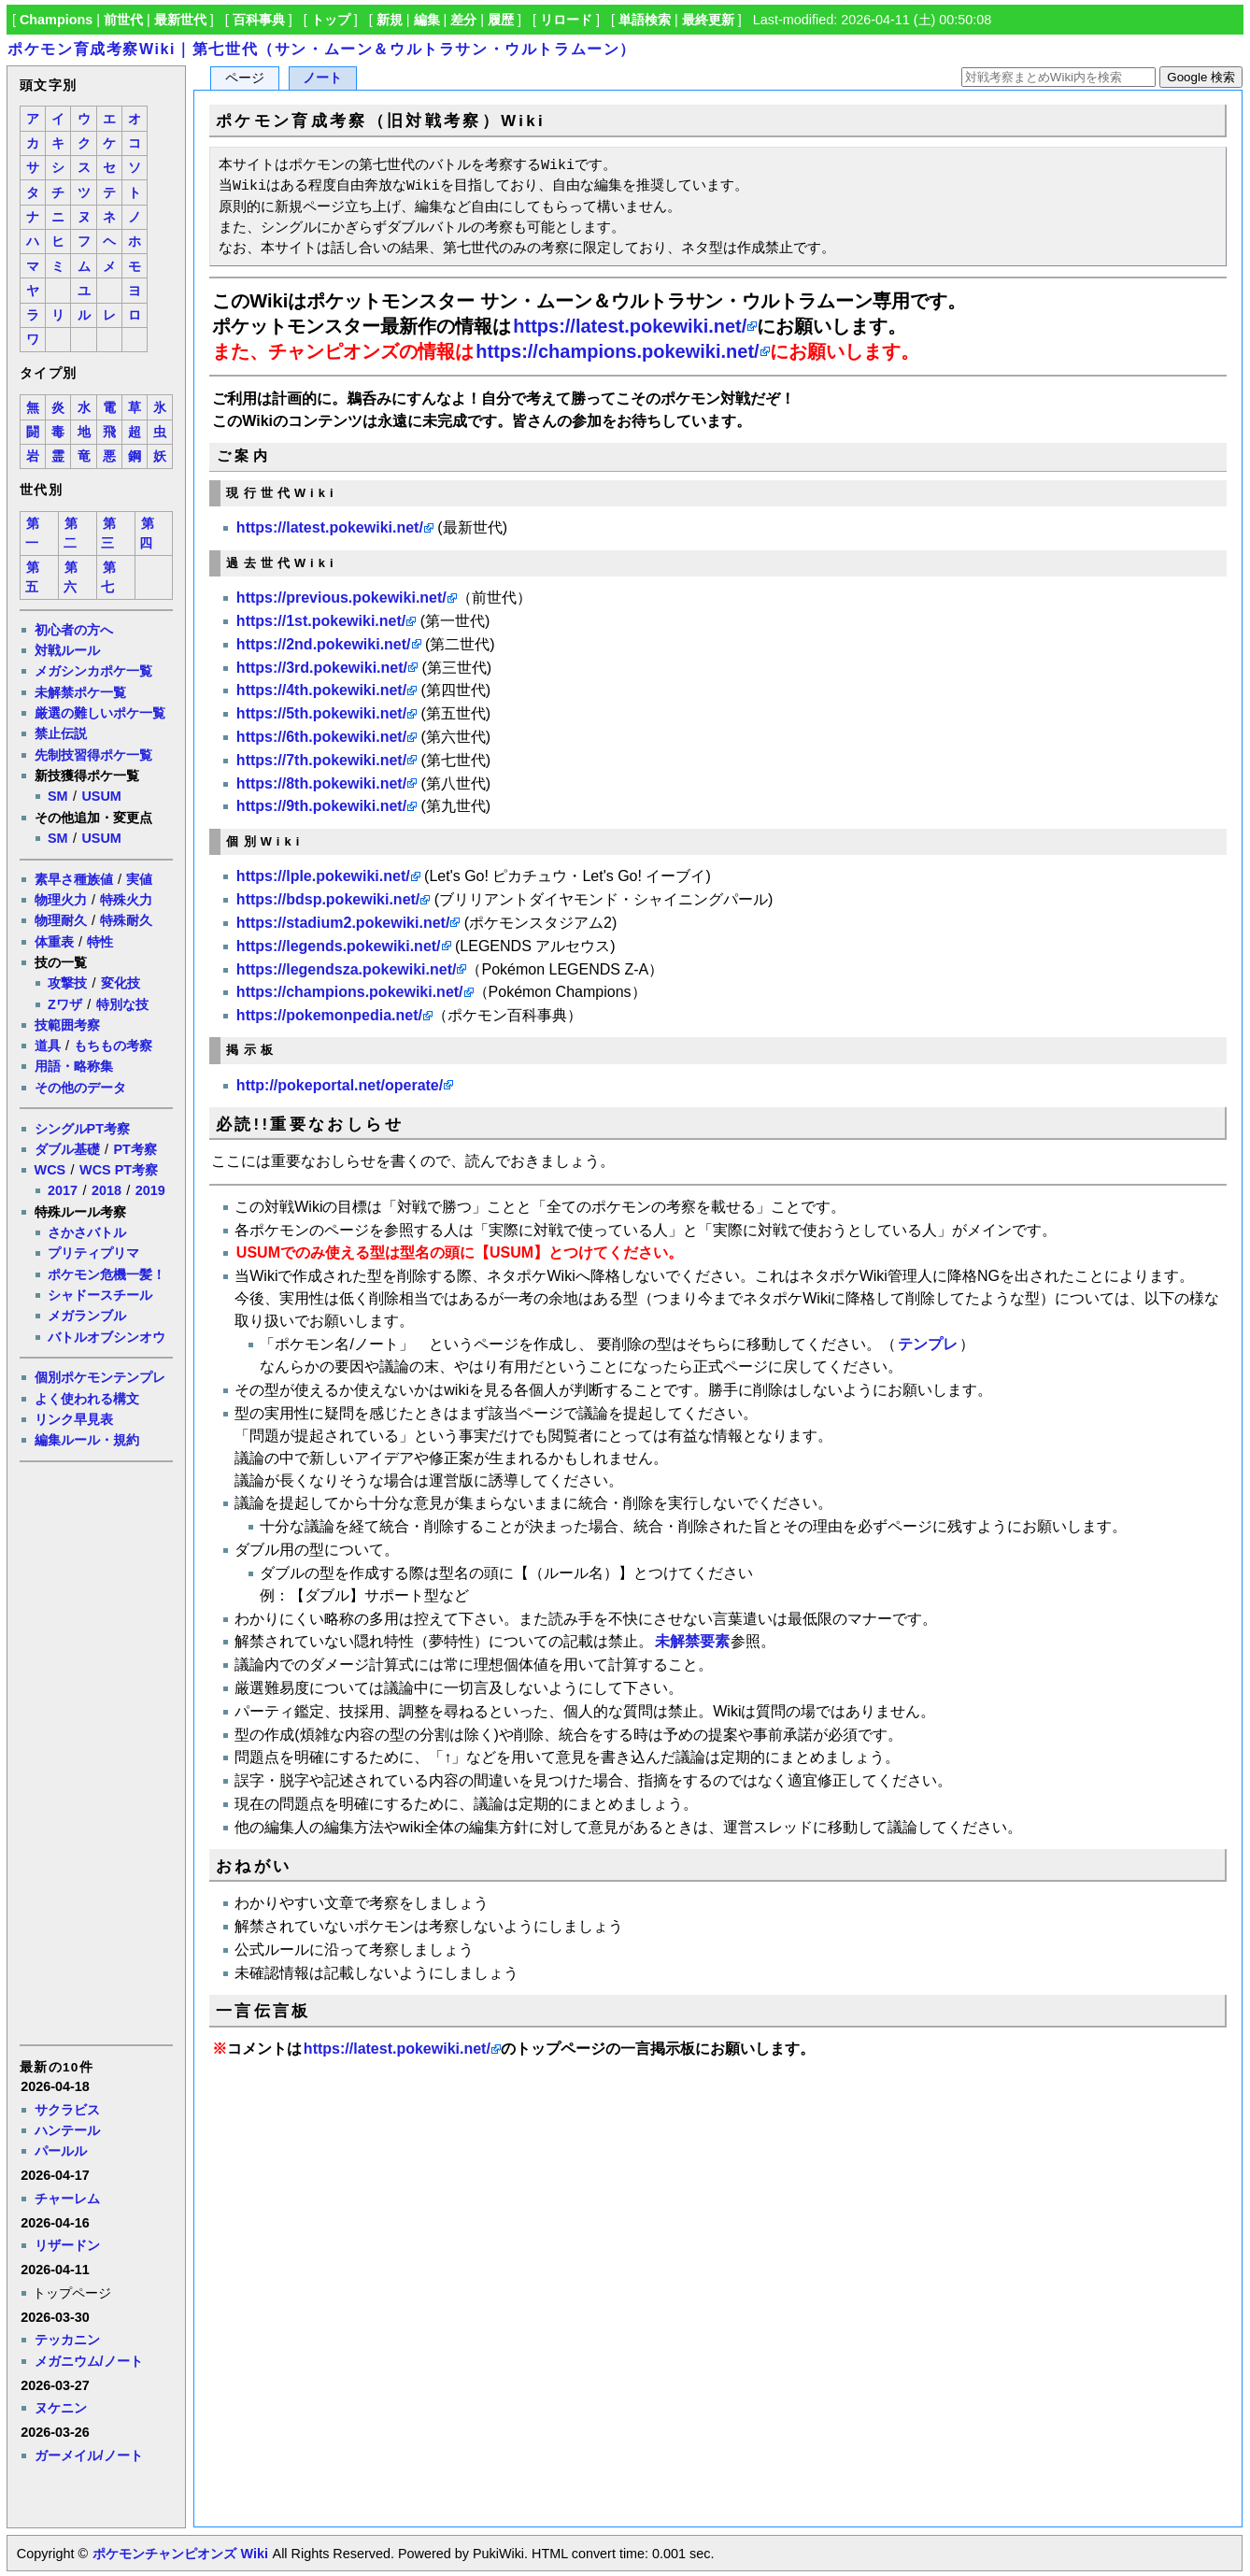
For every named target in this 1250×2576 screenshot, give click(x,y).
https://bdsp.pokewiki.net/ (327, 899)
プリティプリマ (93, 1252)
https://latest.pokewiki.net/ (629, 326)
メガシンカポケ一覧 (93, 670)
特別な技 (122, 1004)
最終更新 (708, 19)
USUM (101, 796)
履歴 (501, 19)
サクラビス (67, 2109)
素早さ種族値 (74, 879)
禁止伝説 (61, 733)
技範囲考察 (67, 1025)
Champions (56, 19)
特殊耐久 (126, 920)
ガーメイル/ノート (89, 2455)
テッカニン (67, 2339)
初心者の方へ (74, 629)
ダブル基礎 (67, 1149)
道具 (48, 1045)
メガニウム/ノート (89, 2361)
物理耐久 (61, 920)
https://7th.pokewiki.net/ (321, 760)
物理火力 (61, 899)
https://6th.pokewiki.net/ (321, 737)
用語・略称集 (74, 1066)
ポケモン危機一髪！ (106, 1274)
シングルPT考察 (82, 1128)
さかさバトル (87, 1232)
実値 (139, 879)
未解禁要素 (692, 1641)
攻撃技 (67, 982)
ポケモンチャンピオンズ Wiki (179, 2553)
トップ (330, 19)
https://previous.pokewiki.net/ (341, 597)
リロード (566, 19)
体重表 (54, 941)
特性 (100, 941)
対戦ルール (67, 650)
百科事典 (259, 19)
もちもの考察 (113, 1045)
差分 (463, 19)
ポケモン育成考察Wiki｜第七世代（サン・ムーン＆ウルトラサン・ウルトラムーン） (321, 49)
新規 (389, 19)
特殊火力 (126, 899)
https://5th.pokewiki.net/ (321, 713)
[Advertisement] (95, 1752)
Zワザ (65, 1004)
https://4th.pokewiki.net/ (321, 690)
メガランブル (87, 1315)
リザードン (67, 2245)
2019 (150, 1190)
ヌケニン (61, 2407)
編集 (427, 19)
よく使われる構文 (87, 1398)
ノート (322, 78)
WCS (50, 1169)
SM (58, 796)
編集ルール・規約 (87, 1439)
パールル (61, 2150)
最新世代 (180, 19)
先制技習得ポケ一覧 (93, 754)
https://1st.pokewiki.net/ (320, 621)
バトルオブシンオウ (106, 1337)
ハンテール (67, 2130)
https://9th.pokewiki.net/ (321, 806)
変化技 (120, 982)
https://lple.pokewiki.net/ (323, 876)
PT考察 (134, 1149)
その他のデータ (80, 1087)
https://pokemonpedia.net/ (329, 1015)
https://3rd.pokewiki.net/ (321, 668)
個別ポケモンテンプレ (100, 1377)
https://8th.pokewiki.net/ (321, 783)
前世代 (123, 19)
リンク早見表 (74, 1419)
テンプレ (928, 1344)
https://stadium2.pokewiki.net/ (342, 923)
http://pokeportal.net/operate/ (339, 1085)
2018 (106, 1190)
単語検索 (644, 19)
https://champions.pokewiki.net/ (617, 351)
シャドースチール (100, 1295)
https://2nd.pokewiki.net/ (323, 644)
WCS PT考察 (118, 1169)
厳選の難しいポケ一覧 (100, 712)
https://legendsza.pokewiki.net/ (346, 969)
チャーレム (67, 2198)
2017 (63, 1190)
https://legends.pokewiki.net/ (338, 946)
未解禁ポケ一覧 (80, 692)
